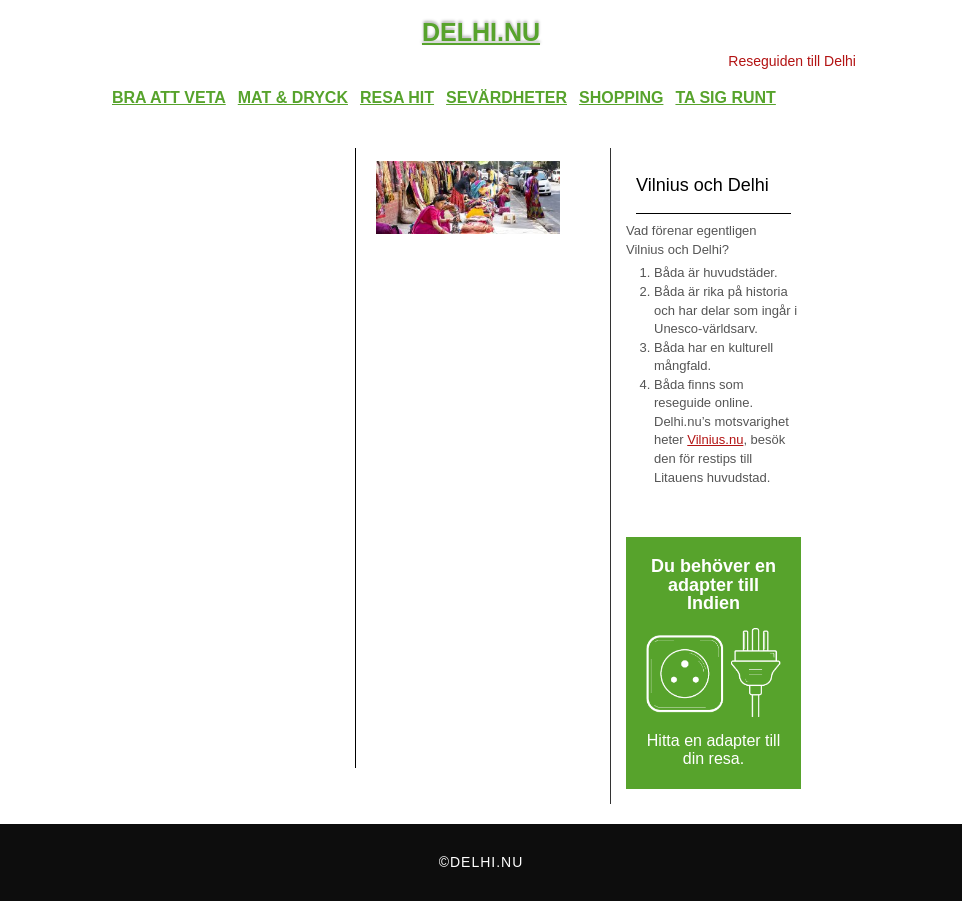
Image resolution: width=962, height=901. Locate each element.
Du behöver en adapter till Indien (713, 585)
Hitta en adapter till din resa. (713, 750)
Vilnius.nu (715, 439)
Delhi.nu (481, 32)
